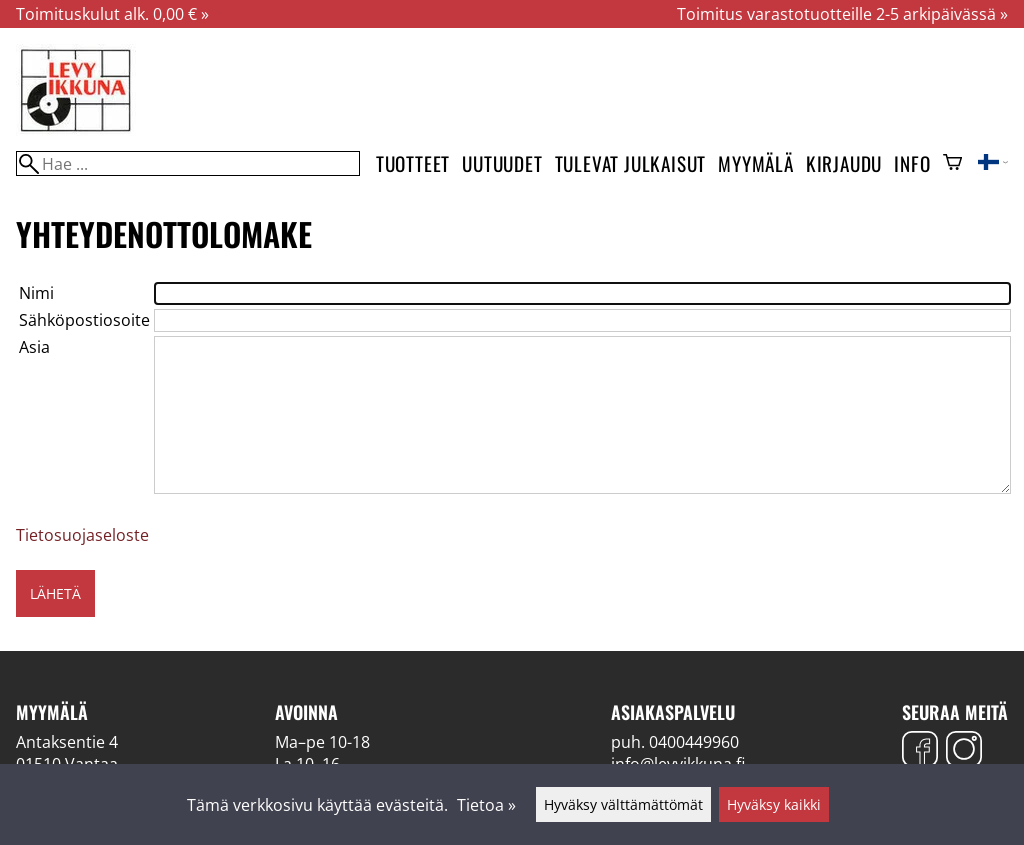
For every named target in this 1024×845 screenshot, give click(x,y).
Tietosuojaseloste (82, 535)
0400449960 (694, 742)
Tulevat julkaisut (631, 163)
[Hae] (188, 163)
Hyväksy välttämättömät (623, 804)
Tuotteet (413, 163)
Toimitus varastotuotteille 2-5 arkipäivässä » (842, 14)
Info (912, 163)
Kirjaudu (844, 163)
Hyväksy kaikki (774, 804)
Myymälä (756, 163)
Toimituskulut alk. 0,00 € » (112, 14)
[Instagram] (964, 751)
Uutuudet (502, 163)
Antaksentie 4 (67, 742)
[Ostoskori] (952, 164)
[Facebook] (920, 751)
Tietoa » (486, 805)
